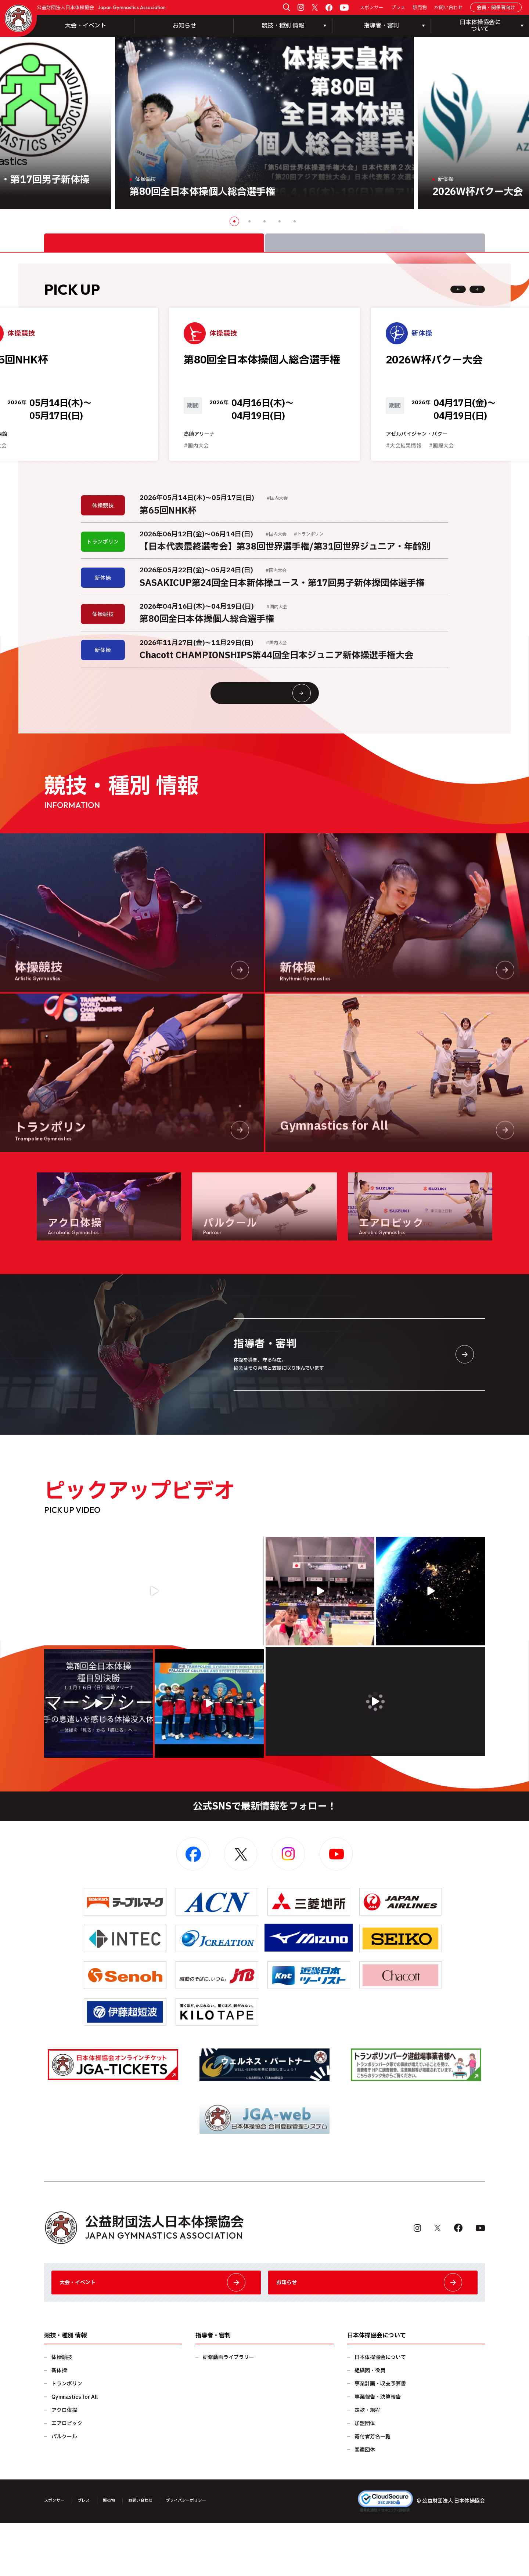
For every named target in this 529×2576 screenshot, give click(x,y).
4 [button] (279, 221)
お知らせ (184, 25)
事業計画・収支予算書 (380, 2437)
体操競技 (61, 2410)
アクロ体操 (64, 2463)
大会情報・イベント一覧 (278, 728)
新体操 (59, 2424)
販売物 (420, 7)
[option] (264, 123)
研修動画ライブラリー (228, 2410)
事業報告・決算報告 (378, 2450)
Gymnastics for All (74, 2450)
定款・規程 (367, 2463)
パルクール (64, 2490)
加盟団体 (365, 2477)
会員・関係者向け (496, 7)
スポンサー (372, 7)
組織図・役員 (370, 2424)
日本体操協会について (380, 2410)
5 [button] (294, 221)
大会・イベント (85, 25)
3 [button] (264, 221)
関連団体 (365, 2503)
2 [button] (249, 221)
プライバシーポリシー (210, 2554)
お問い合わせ (448, 7)
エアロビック (66, 2477)
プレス (398, 7)
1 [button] (234, 221)
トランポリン (66, 2437)
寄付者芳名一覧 (373, 2490)
